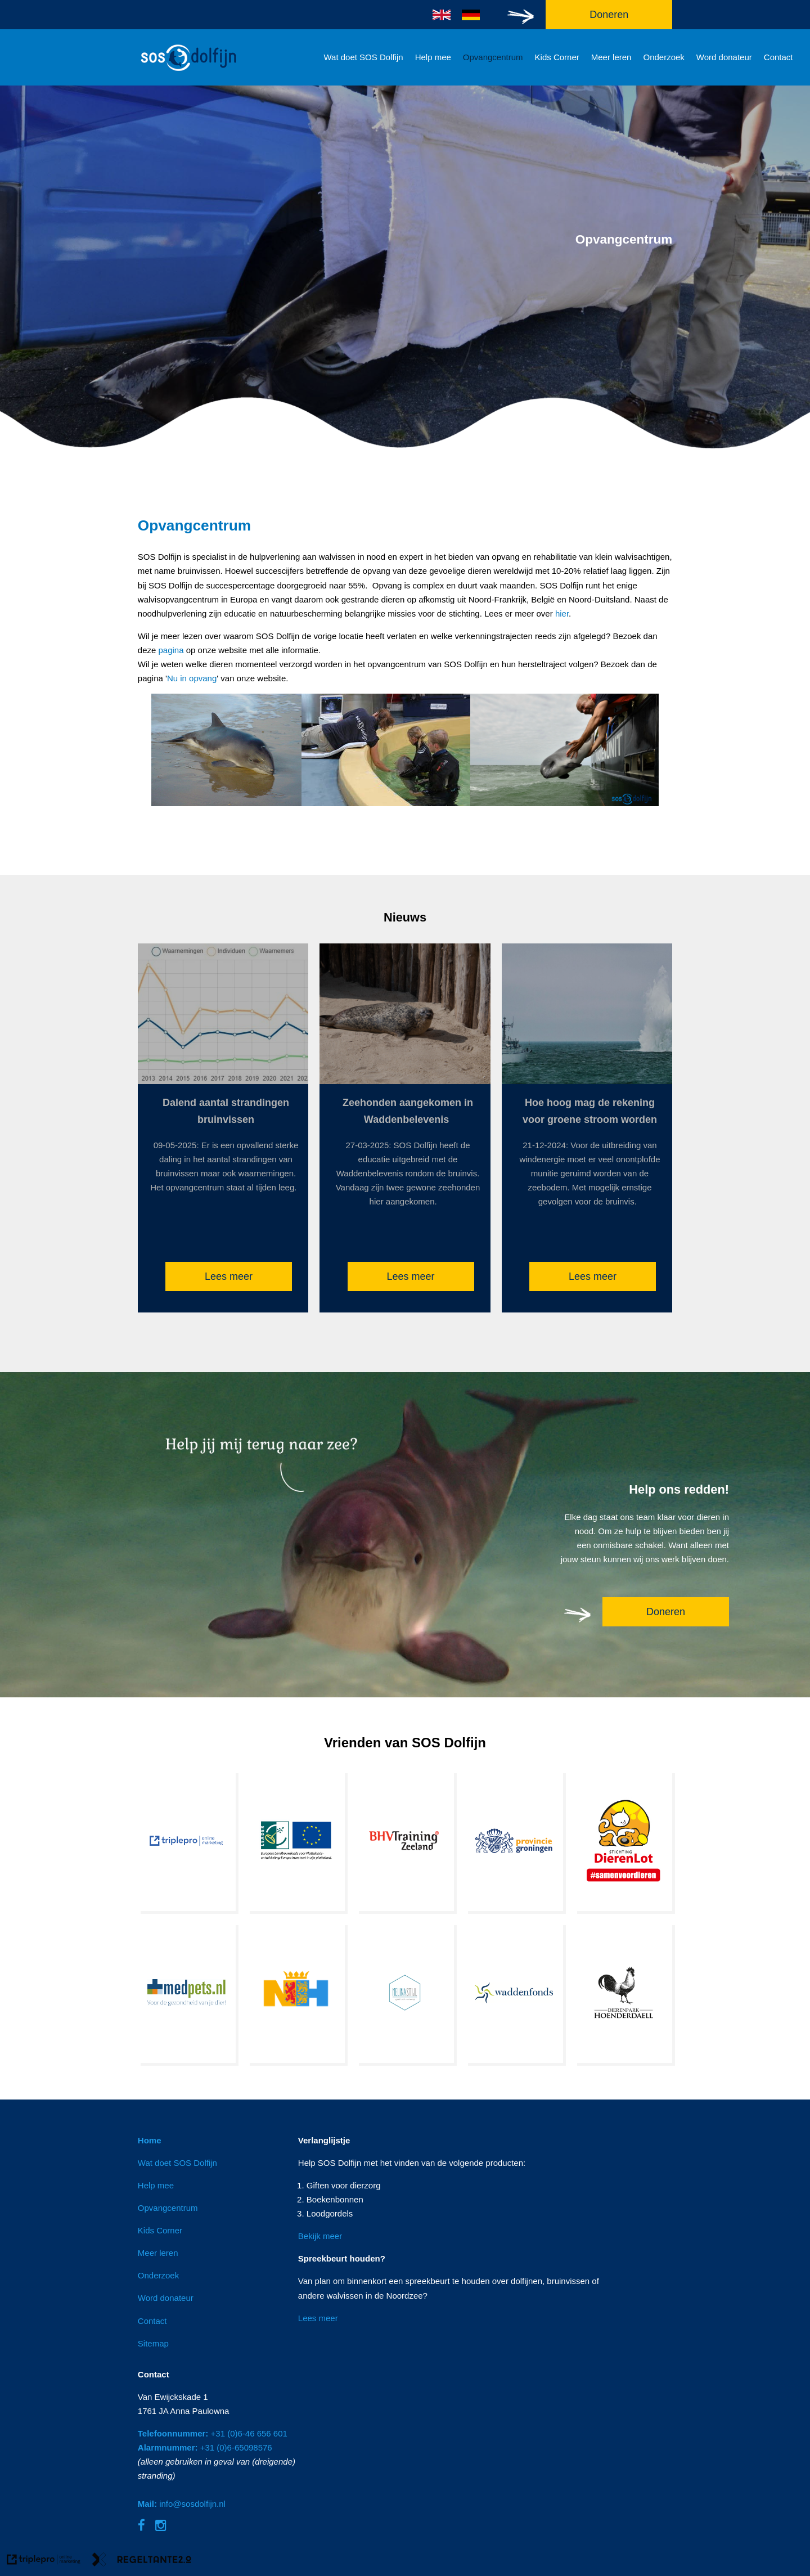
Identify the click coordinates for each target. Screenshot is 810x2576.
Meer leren (611, 57)
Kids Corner (557, 57)
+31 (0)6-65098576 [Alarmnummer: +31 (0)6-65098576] (205, 2447)
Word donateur (724, 57)
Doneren (665, 1611)
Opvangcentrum (493, 57)
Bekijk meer (320, 2236)
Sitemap (153, 2343)
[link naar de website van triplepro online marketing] (44, 2561)
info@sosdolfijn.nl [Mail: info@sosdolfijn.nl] (182, 2503)
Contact (778, 57)
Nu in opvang (192, 678)
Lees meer (229, 1276)
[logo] (188, 72)
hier (562, 613)
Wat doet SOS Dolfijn (363, 57)
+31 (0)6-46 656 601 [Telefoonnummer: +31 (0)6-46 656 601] (212, 2433)
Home (149, 2140)
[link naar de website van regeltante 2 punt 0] (141, 2561)
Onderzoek (663, 57)
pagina (172, 650)
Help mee (433, 57)
